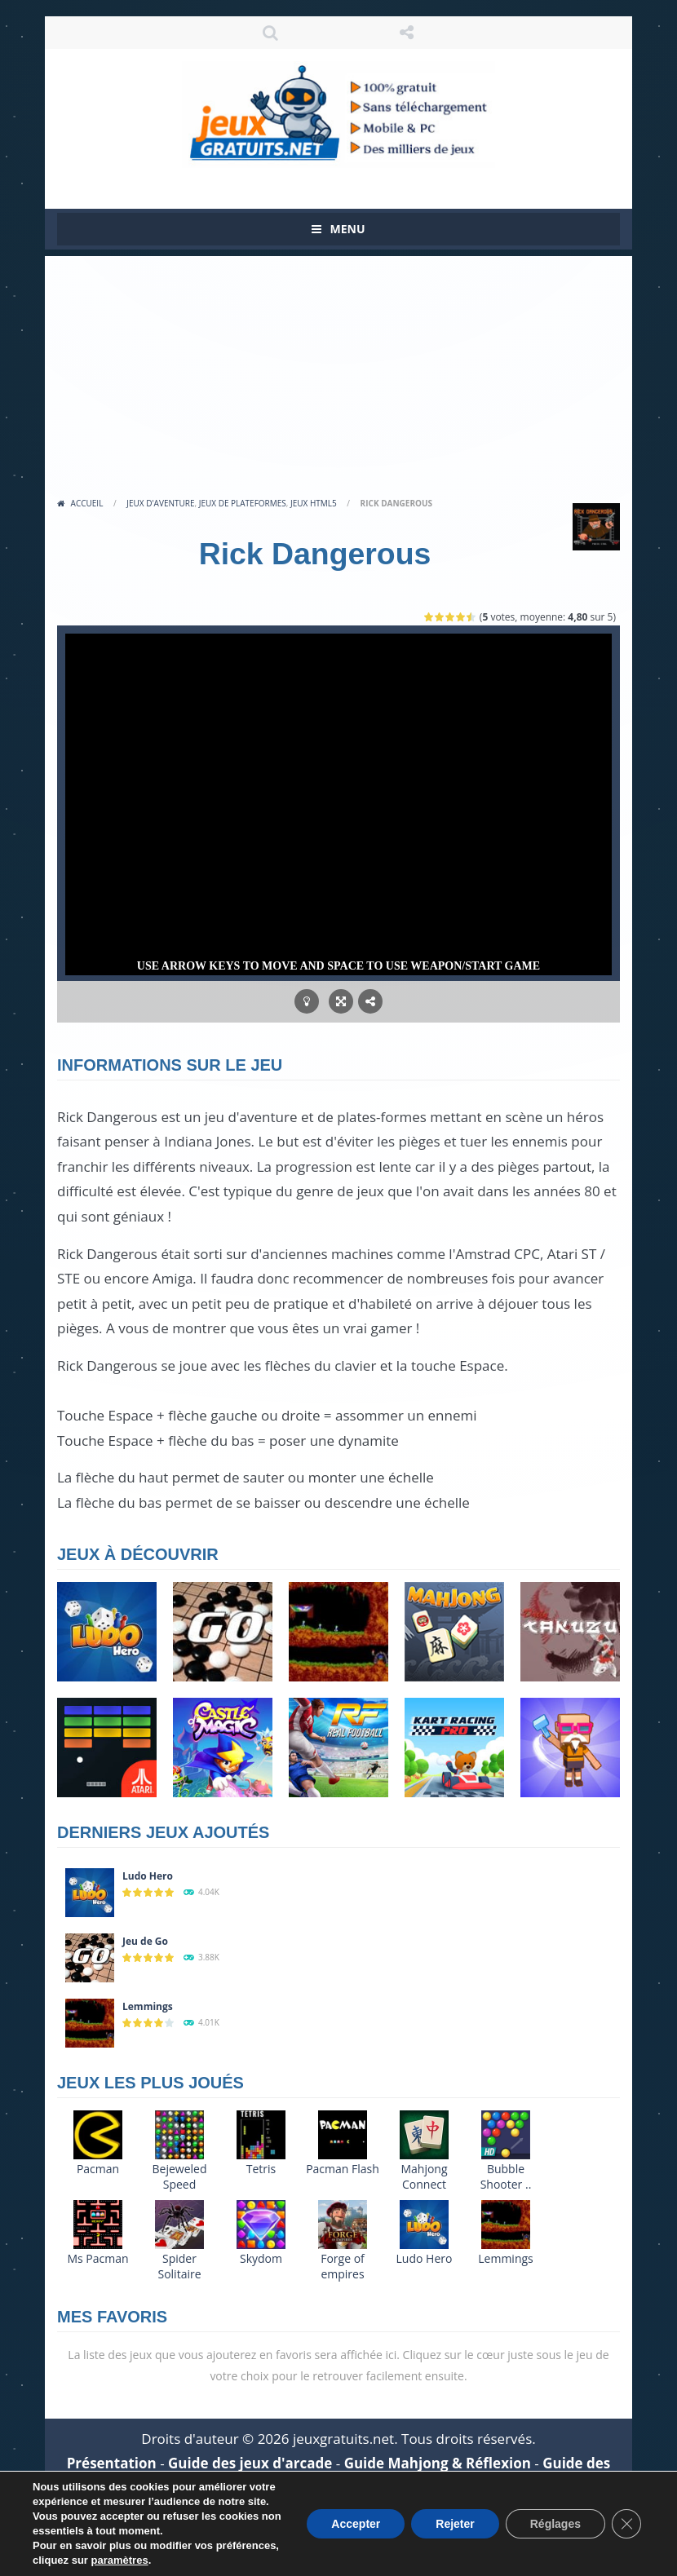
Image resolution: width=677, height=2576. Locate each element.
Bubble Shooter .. (506, 2176)
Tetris (261, 2168)
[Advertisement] (338, 370)
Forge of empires (343, 2266)
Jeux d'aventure (160, 503)
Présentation (112, 2463)
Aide (388, 2488)
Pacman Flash (342, 2168)
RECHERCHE (270, 32)
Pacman (98, 2168)
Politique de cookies (477, 2513)
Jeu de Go (145, 1941)
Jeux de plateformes (242, 503)
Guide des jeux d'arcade (250, 2463)
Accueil (87, 503)
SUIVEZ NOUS (407, 32)
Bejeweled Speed (180, 2176)
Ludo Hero (147, 1876)
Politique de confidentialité (302, 2513)
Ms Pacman (97, 2258)
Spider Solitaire (179, 2266)
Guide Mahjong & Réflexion (437, 2463)
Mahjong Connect (423, 2176)
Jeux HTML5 (313, 503)
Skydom (261, 2258)
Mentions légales (138, 2513)
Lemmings (147, 2006)
